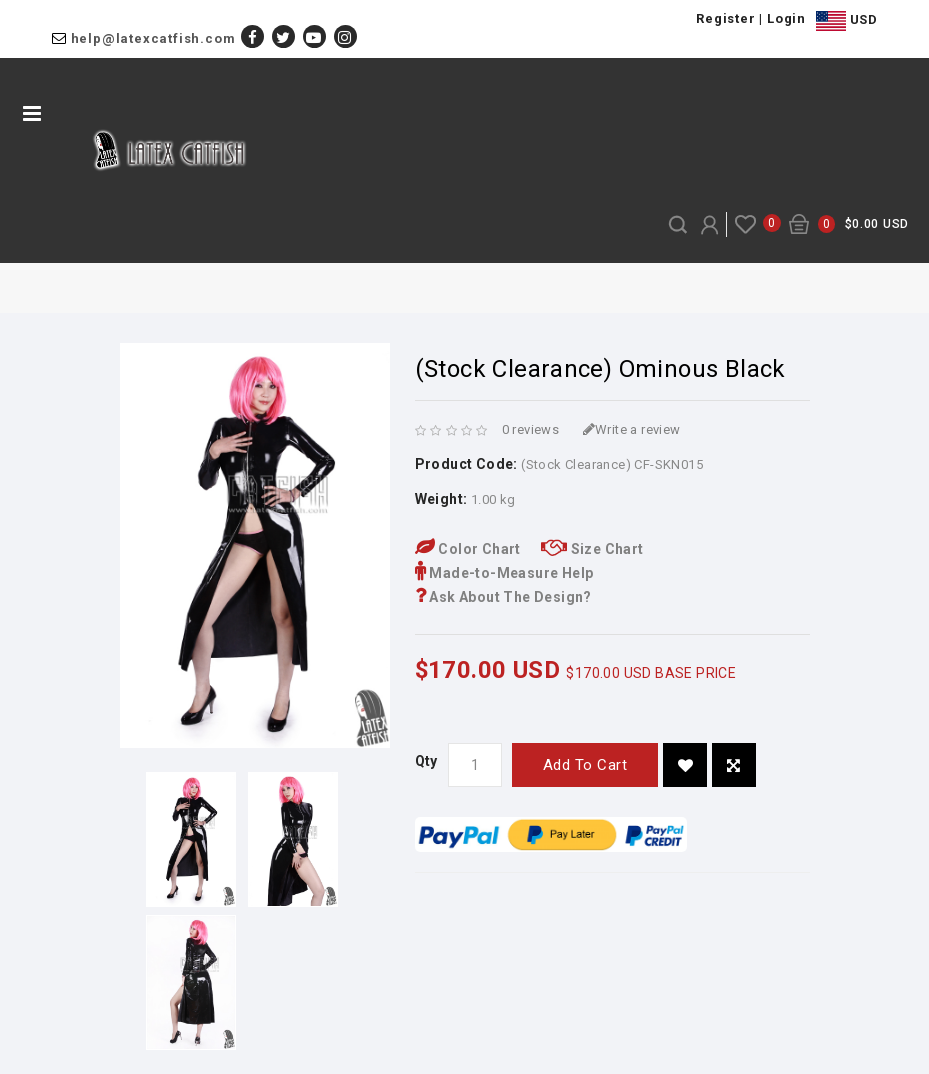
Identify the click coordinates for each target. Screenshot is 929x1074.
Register (725, 18)
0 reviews (531, 429)
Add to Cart (585, 765)
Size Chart (592, 549)
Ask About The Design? (503, 597)
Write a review (632, 429)
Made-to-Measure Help (504, 573)
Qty (426, 761)
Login (786, 18)
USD (846, 21)
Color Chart (468, 549)
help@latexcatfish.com (153, 38)
